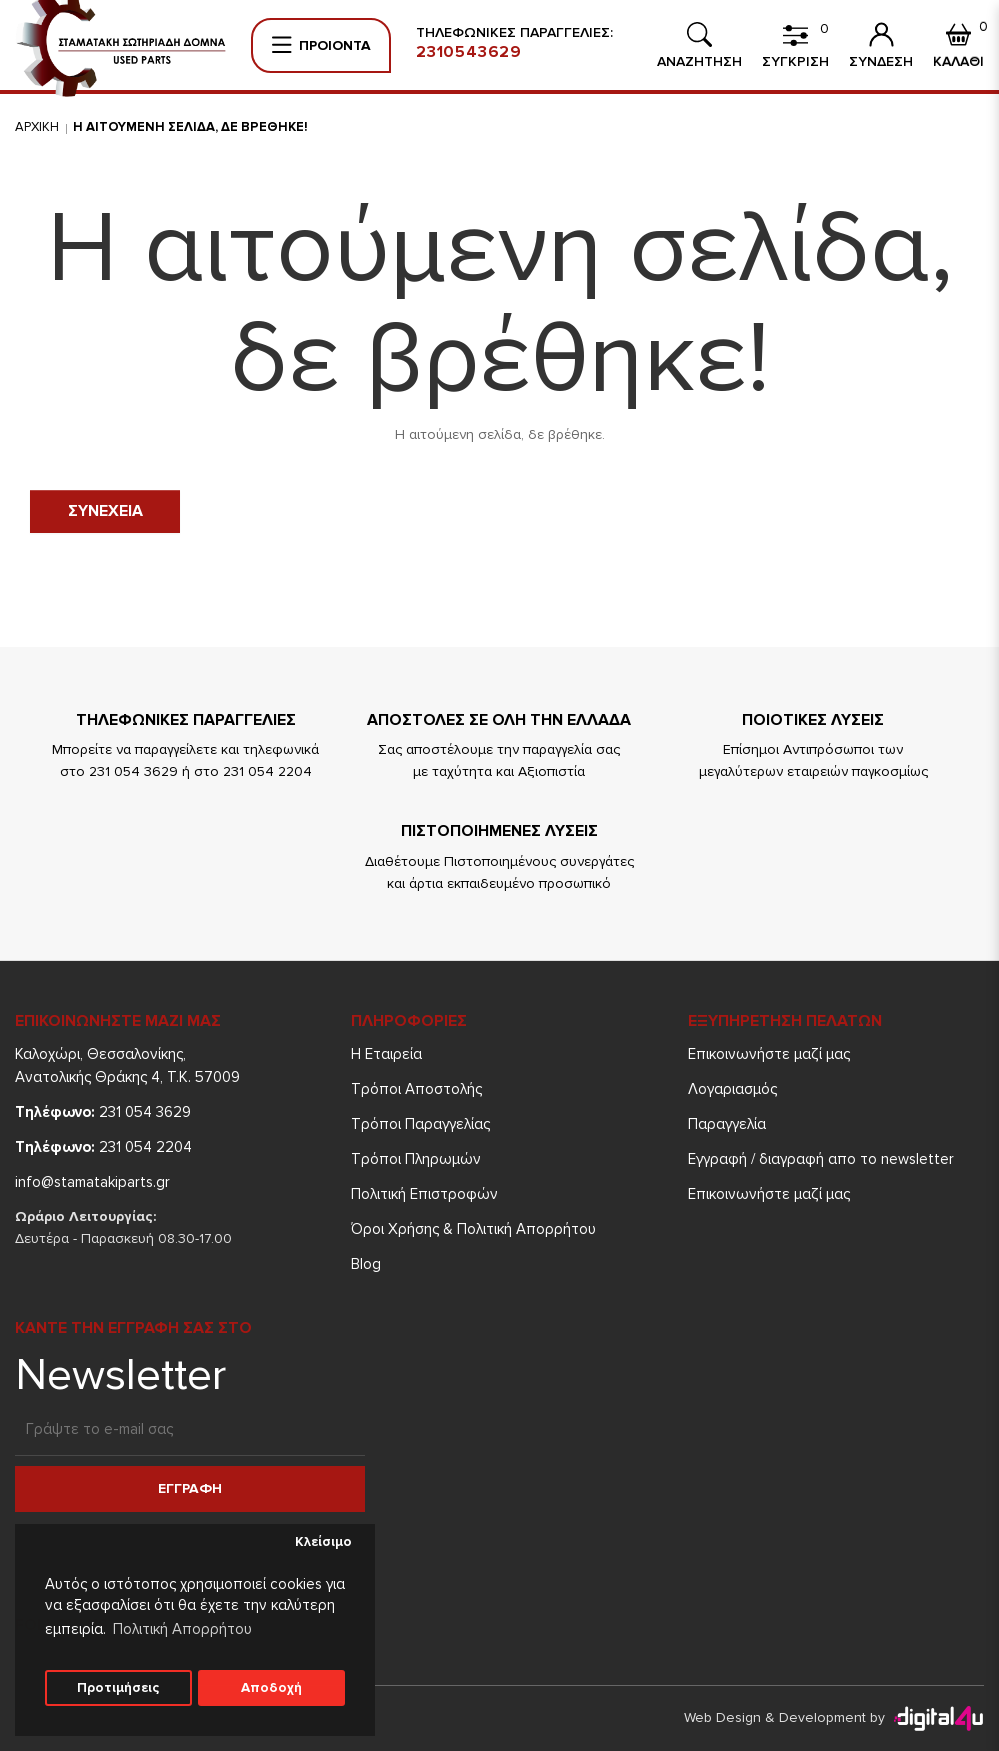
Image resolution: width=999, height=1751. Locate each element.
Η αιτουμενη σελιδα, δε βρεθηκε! (190, 127)
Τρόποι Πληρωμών (416, 1159)
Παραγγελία (727, 1124)
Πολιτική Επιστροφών (424, 1194)
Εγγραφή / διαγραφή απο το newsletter (821, 1159)
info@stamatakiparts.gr (92, 1182)
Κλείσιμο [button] (323, 1542)
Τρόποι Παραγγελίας (420, 1124)
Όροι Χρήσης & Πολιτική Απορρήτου (473, 1229)
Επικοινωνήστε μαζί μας (769, 1054)
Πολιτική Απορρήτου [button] (182, 1629)
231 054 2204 (103, 1147)
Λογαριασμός (732, 1089)
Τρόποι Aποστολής (416, 1089)
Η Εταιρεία (386, 1054)
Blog (366, 1264)
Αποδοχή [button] (271, 1688)
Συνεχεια (105, 511)
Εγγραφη (190, 1488)
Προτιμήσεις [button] (118, 1688)
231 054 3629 (103, 1112)
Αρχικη (37, 127)
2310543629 (469, 52)
